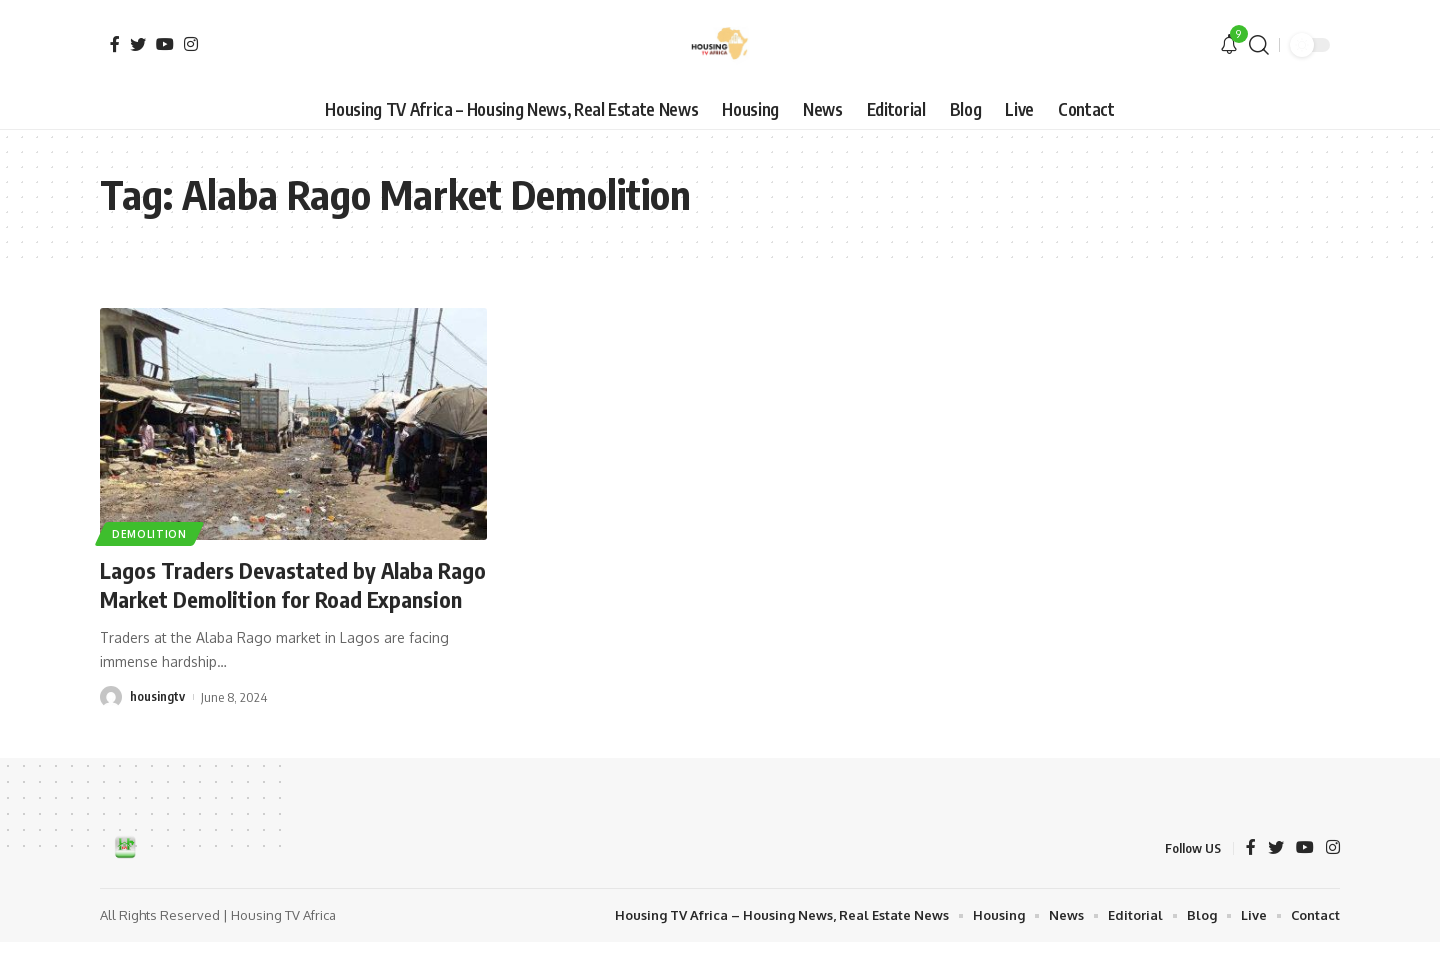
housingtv (157, 724)
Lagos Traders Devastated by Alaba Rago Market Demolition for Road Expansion (267, 598)
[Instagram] (191, 44)
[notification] (1229, 45)
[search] (1259, 45)
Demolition (149, 534)
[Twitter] (138, 44)
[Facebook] (115, 44)
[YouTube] (165, 44)
